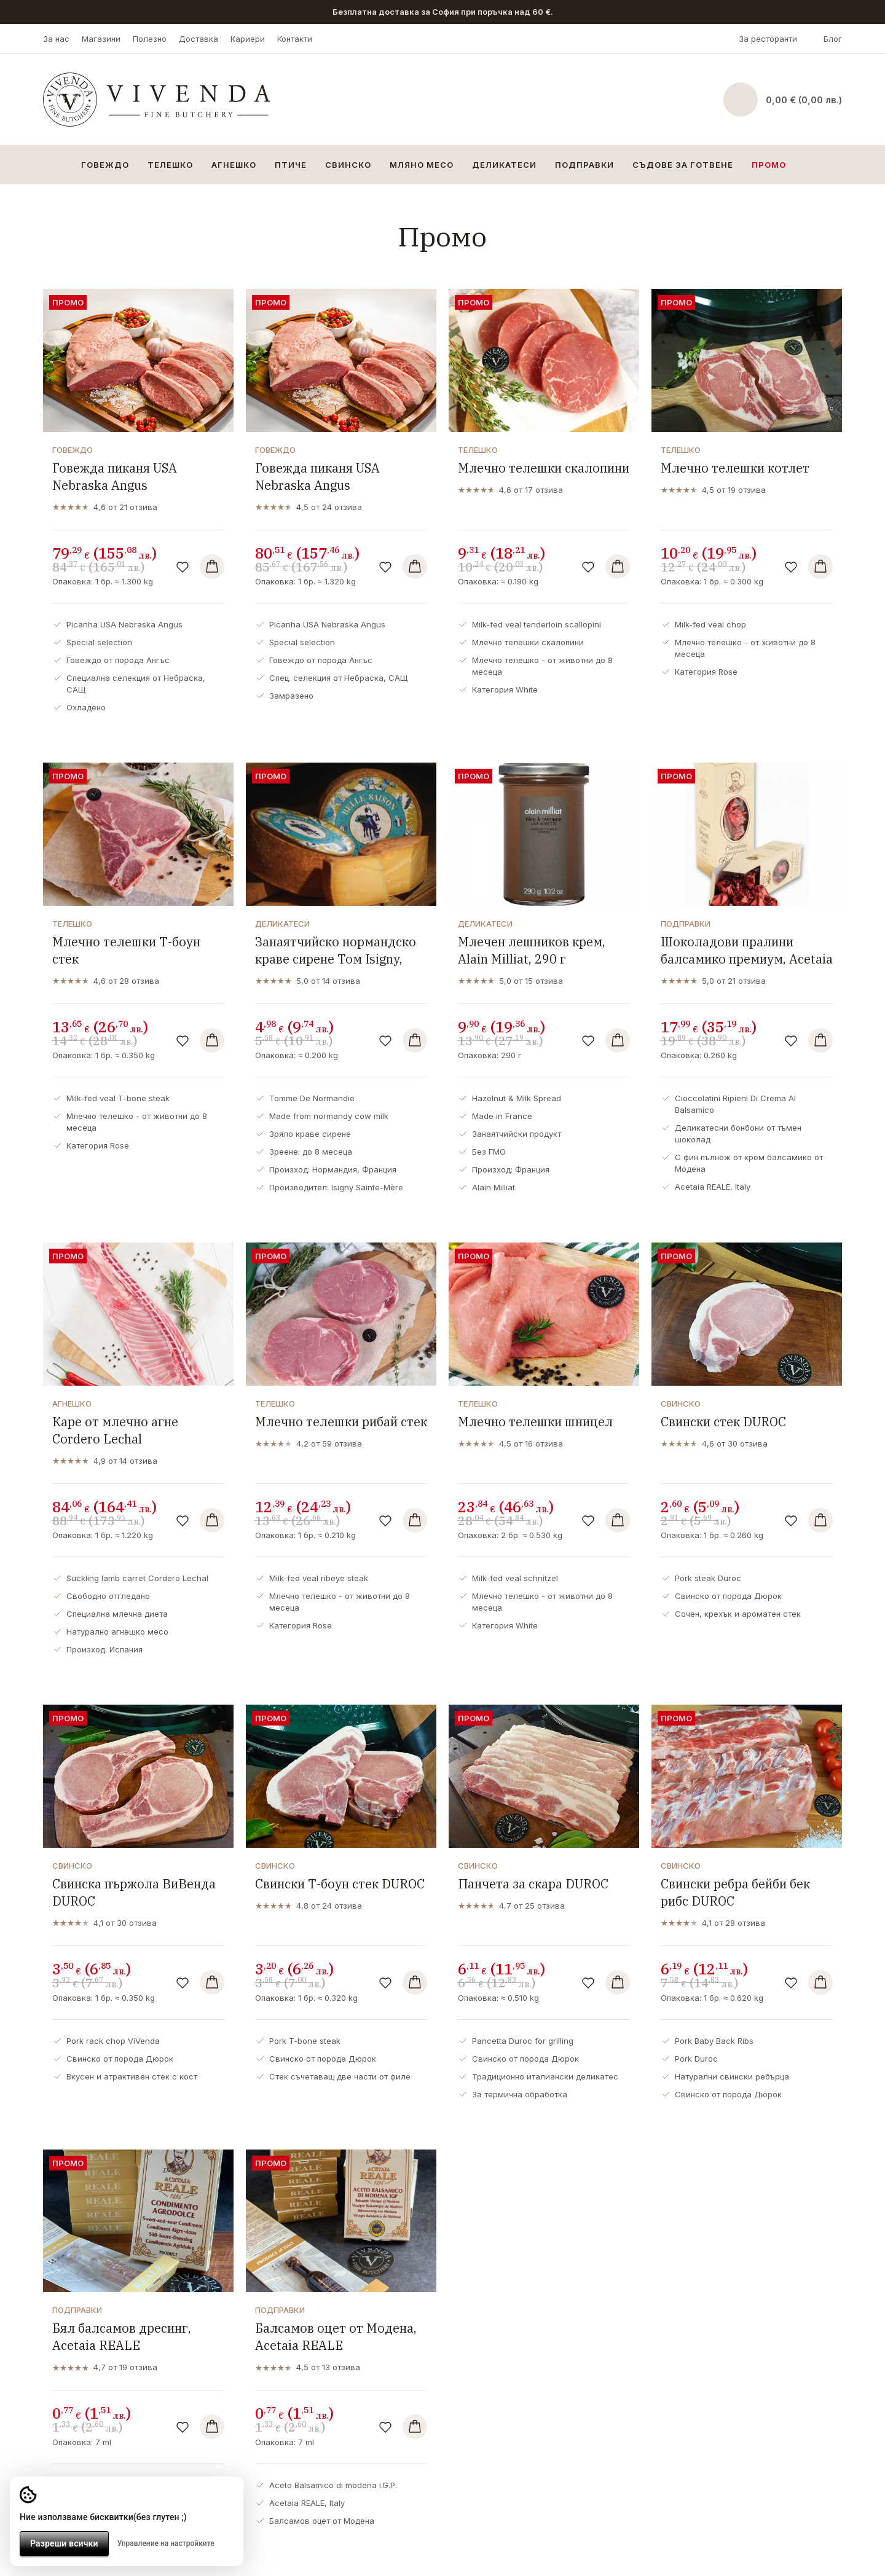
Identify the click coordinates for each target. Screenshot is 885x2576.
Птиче (291, 165)
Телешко (170, 165)
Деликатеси (504, 165)
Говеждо (105, 165)
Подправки (584, 165)
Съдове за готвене (682, 165)
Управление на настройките (165, 2543)
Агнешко (233, 165)
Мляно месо (422, 165)
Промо (769, 165)
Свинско (348, 165)
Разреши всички (64, 2543)
